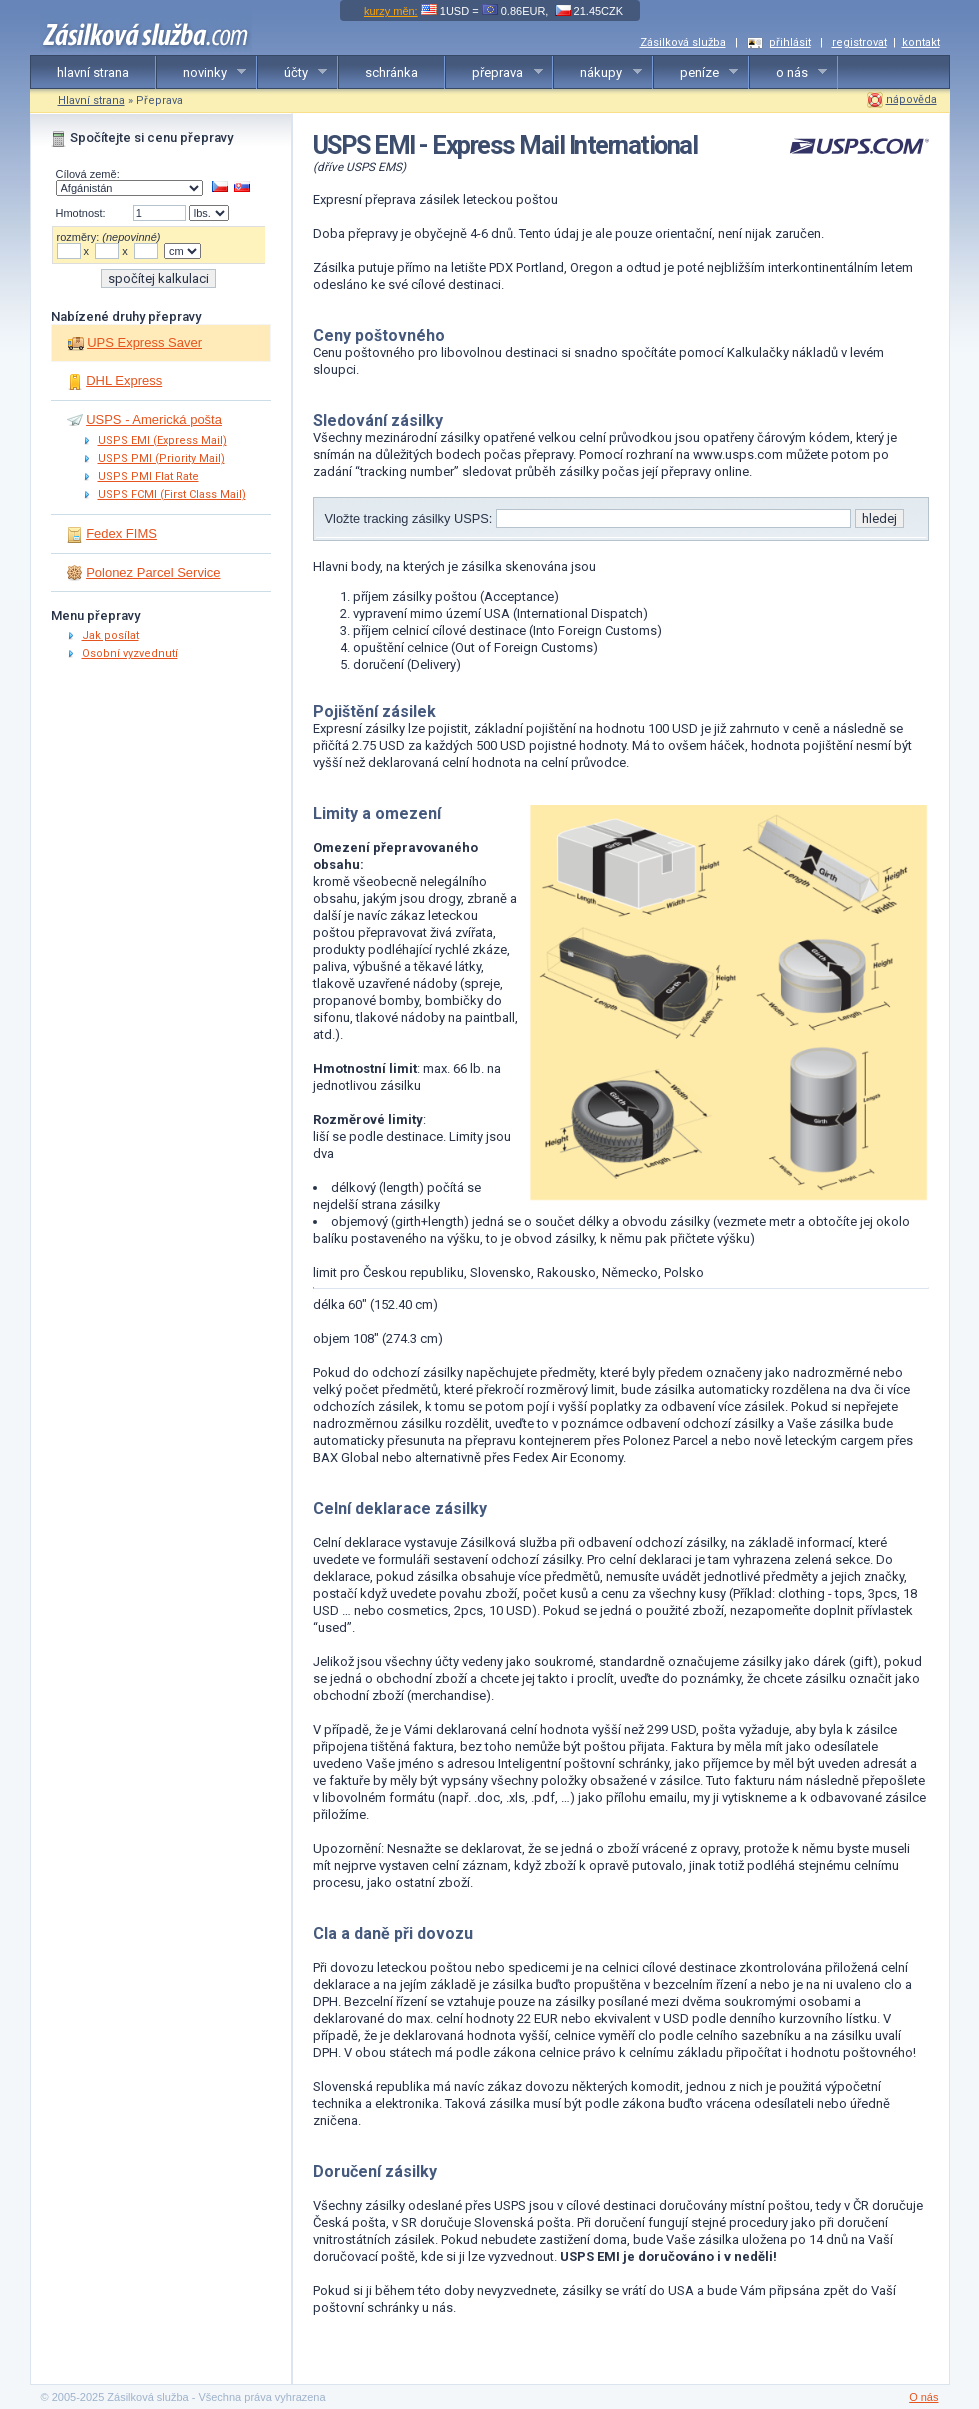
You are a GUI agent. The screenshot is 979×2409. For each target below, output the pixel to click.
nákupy (598, 73)
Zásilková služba (683, 42)
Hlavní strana (91, 100)
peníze (696, 73)
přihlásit (790, 42)
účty (293, 73)
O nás (923, 2397)
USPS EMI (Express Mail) (162, 440)
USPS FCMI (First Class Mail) (172, 494)
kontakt (921, 42)
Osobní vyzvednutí (130, 653)
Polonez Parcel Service (153, 572)
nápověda (911, 99)
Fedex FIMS (121, 533)
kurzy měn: (391, 11)
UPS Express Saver (144, 342)
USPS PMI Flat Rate (148, 476)
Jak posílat (110, 635)
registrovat (859, 42)
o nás (789, 73)
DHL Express (124, 380)
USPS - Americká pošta (154, 419)
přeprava (494, 73)
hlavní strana (93, 72)
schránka (391, 72)
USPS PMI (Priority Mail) (161, 458)
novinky (202, 73)
